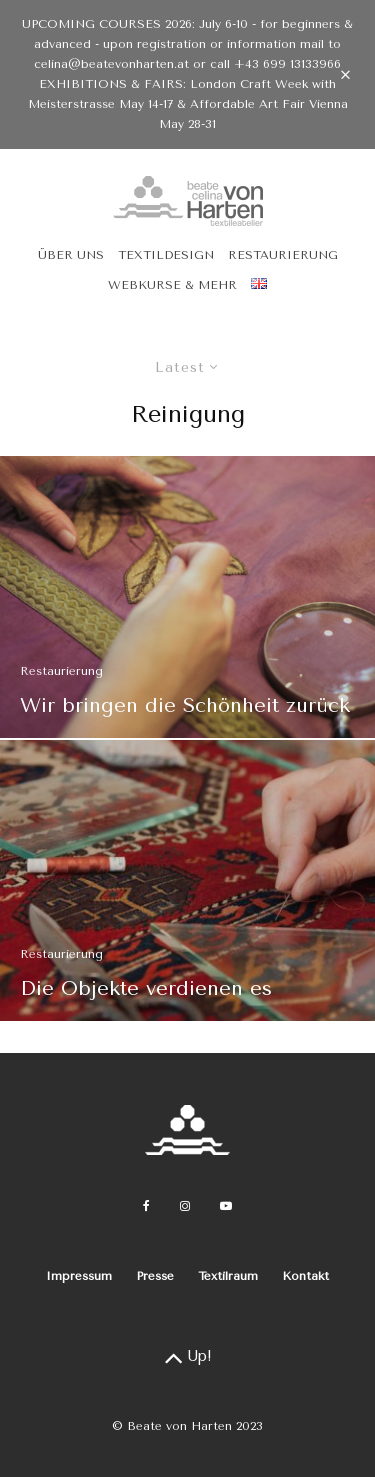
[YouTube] (226, 1206)
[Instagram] (185, 1206)
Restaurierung (283, 255)
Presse (155, 1276)
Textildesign (166, 255)
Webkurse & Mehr (172, 285)
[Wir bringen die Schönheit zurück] (187, 596)
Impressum (79, 1276)
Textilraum (228, 1276)
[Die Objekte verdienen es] (187, 887)
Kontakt (305, 1276)
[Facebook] (146, 1206)
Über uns (71, 255)
